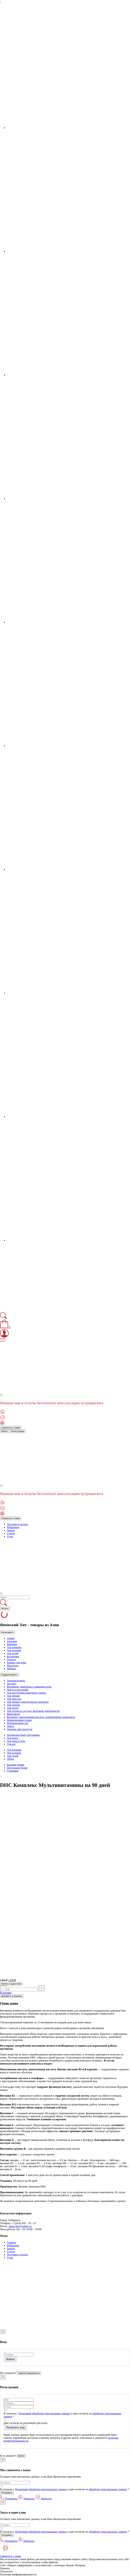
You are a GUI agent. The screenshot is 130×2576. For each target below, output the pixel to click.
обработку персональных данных (108, 2489)
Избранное (13, 1527)
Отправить (7, 2492)
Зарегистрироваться (29, 2373)
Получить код (15, 2427)
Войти (4, 1431)
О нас (10, 1536)
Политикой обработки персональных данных (44, 2413)
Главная (11, 2242)
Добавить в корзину (11, 1996)
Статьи (11, 1533)
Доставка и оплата (17, 1524)
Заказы (11, 1530)
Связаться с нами (10, 1427)
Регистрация (17, 1431)
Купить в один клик (11, 1983)
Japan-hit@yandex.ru (20, 2226)
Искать (5, 1608)
